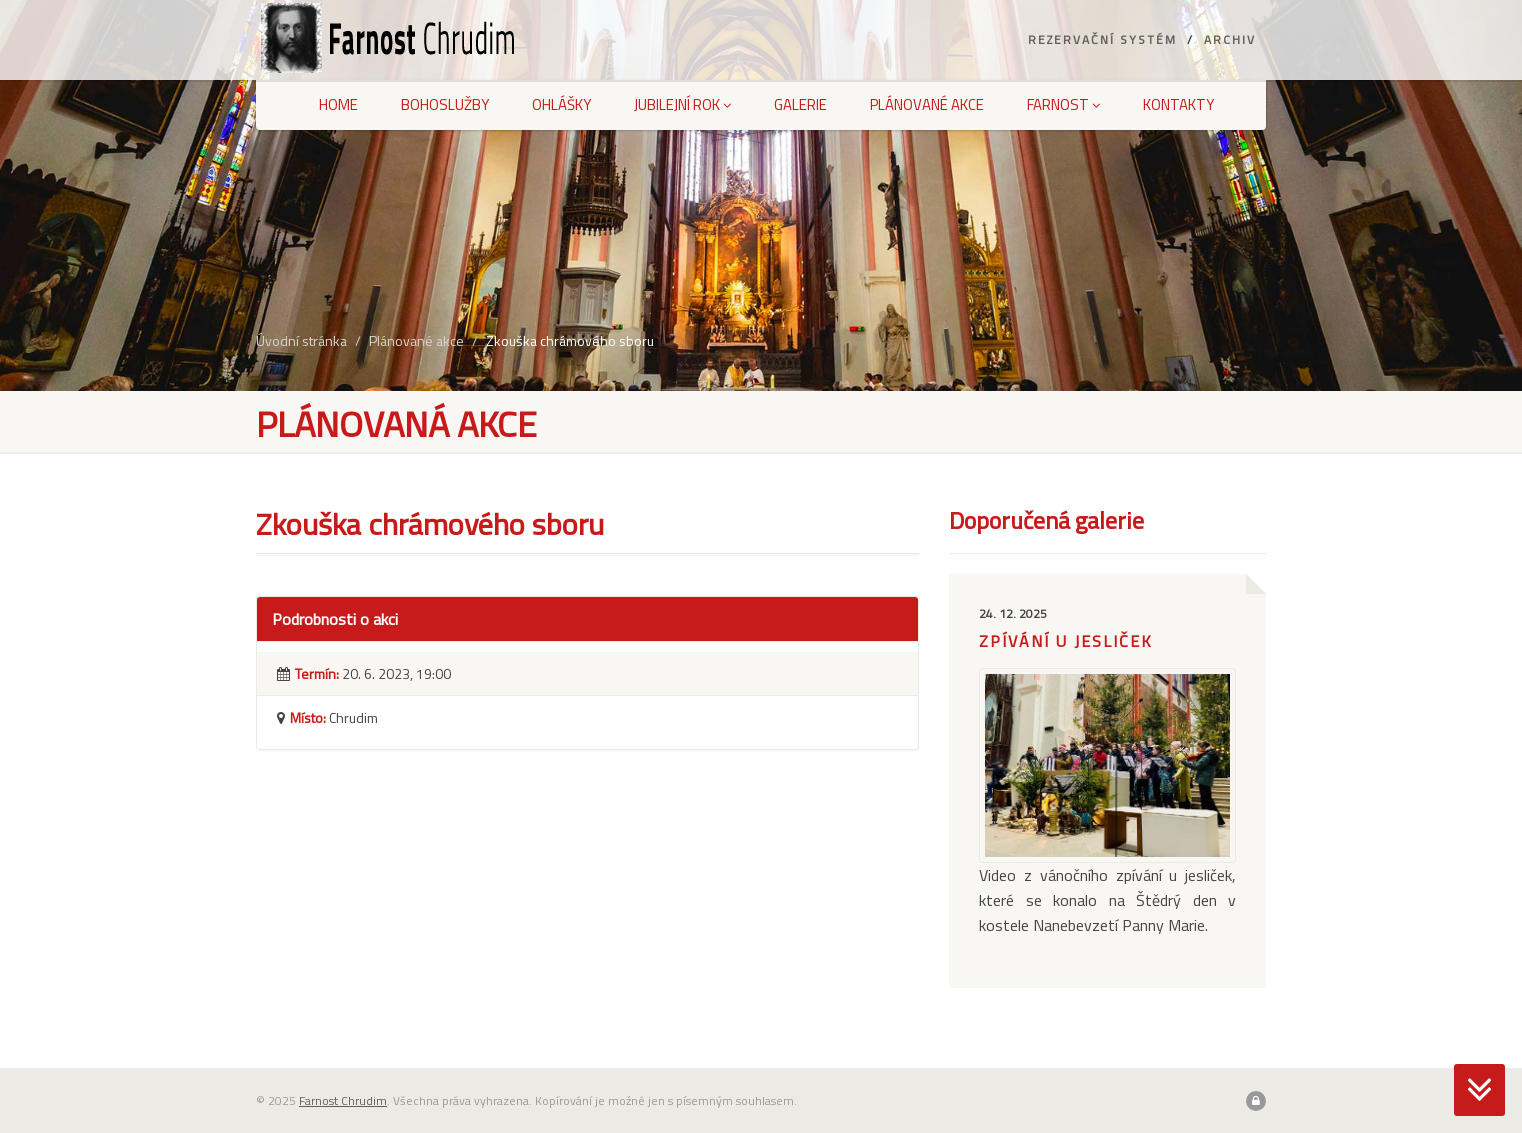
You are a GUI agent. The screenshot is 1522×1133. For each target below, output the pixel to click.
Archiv (1230, 39)
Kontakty (1178, 104)
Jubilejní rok (682, 104)
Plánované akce (927, 104)
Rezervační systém (1102, 39)
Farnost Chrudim (343, 1100)
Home (338, 104)
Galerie (800, 104)
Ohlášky (561, 104)
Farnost (1063, 104)
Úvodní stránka (301, 340)
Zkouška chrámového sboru (570, 340)
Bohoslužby (445, 104)
